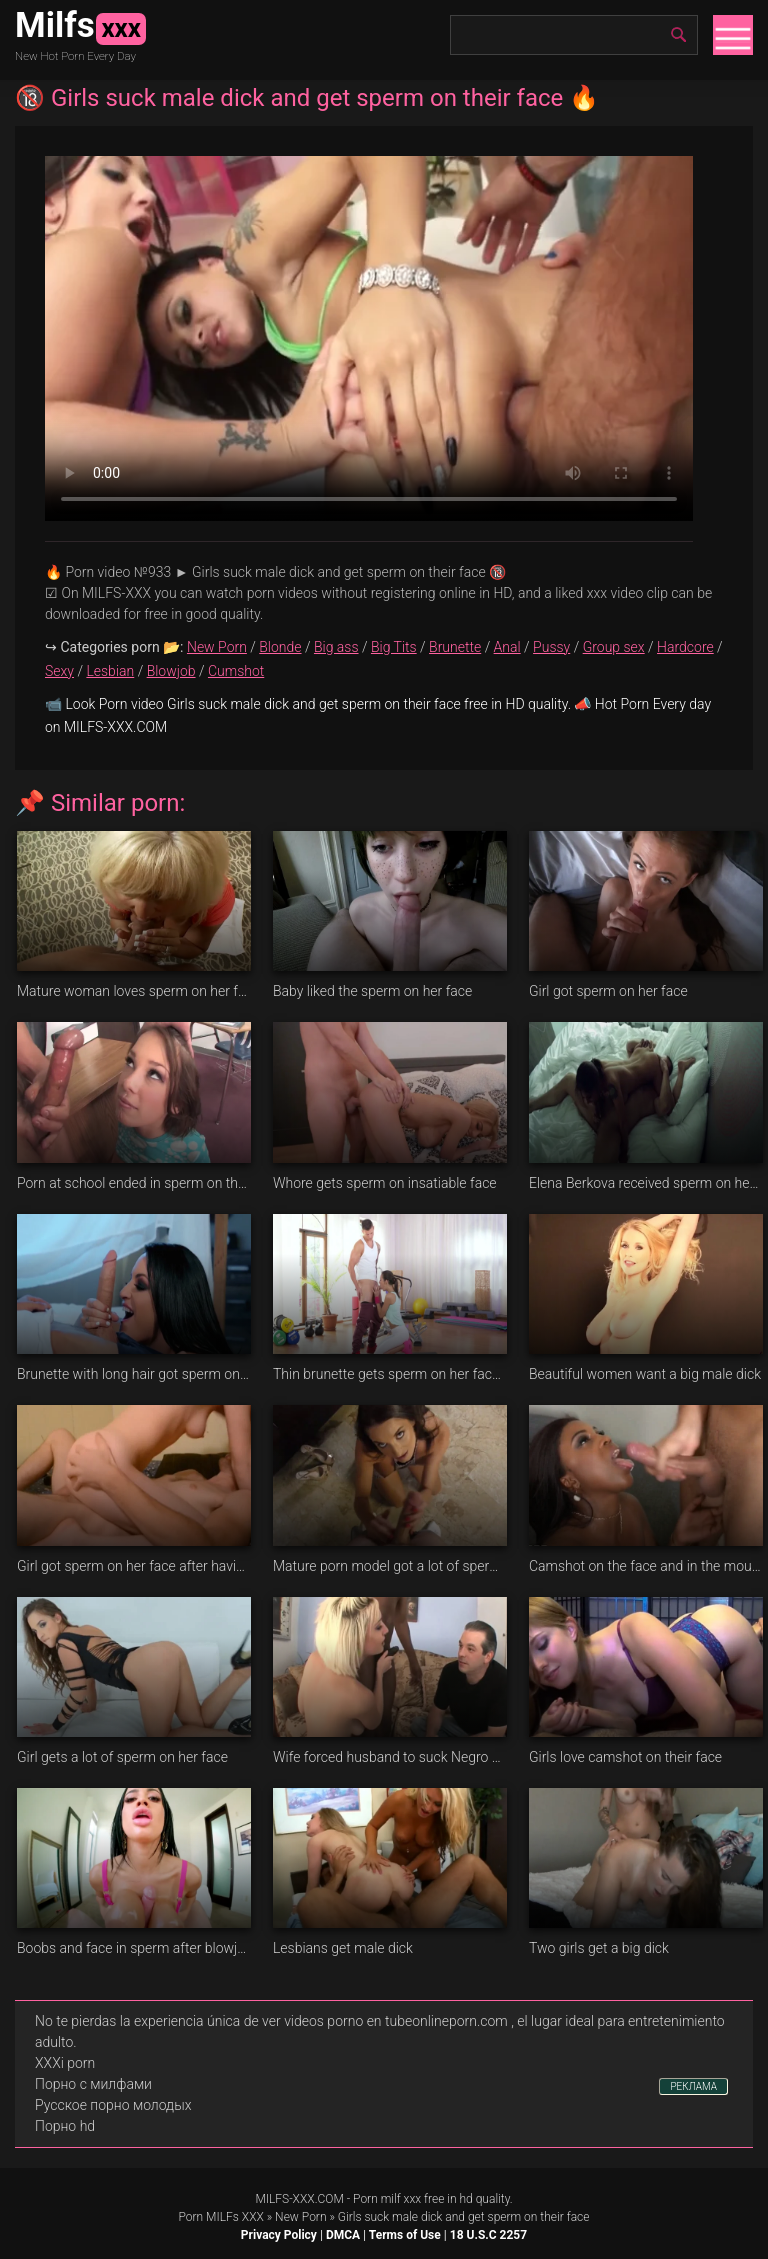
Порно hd (65, 2126)
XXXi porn (65, 2063)
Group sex (614, 647)
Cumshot (236, 671)
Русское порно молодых (113, 2105)
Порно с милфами (93, 2084)
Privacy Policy (279, 2235)
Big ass (336, 647)
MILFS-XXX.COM (299, 2199)
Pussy (551, 647)
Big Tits (394, 647)
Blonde (280, 647)
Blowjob (171, 671)
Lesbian (110, 671)
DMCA (343, 2235)
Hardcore (685, 647)
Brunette (455, 647)
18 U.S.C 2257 (488, 2235)
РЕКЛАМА (693, 2086)
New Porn (217, 647)
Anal (507, 647)
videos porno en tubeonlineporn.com (396, 2021)
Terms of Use (405, 2235)
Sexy (59, 671)
